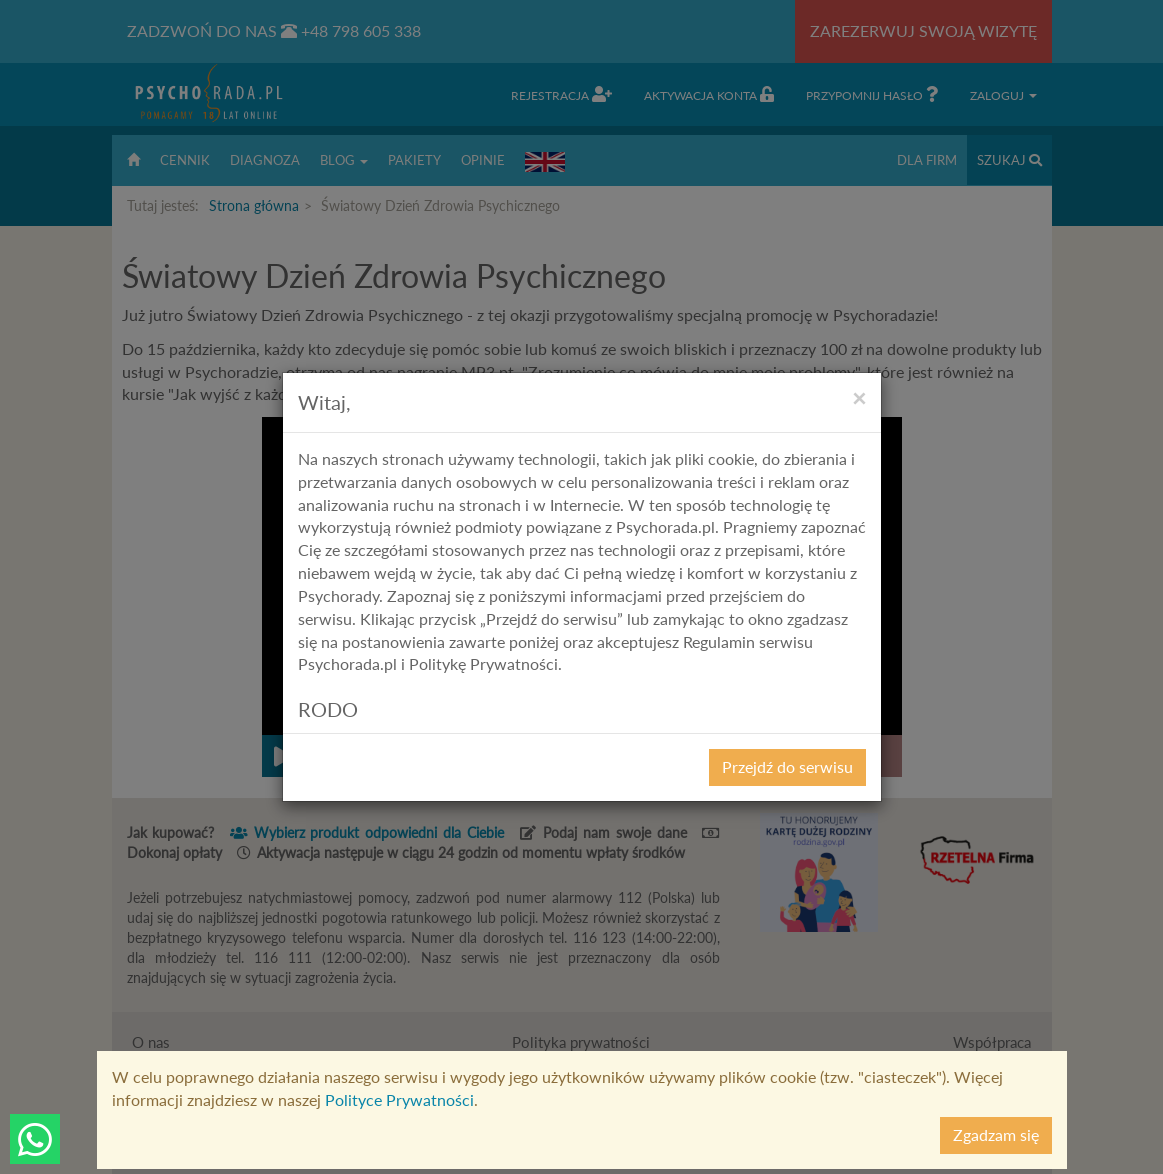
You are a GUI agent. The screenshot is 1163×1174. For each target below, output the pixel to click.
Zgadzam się (996, 1134)
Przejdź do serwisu (787, 766)
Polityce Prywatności (399, 1099)
